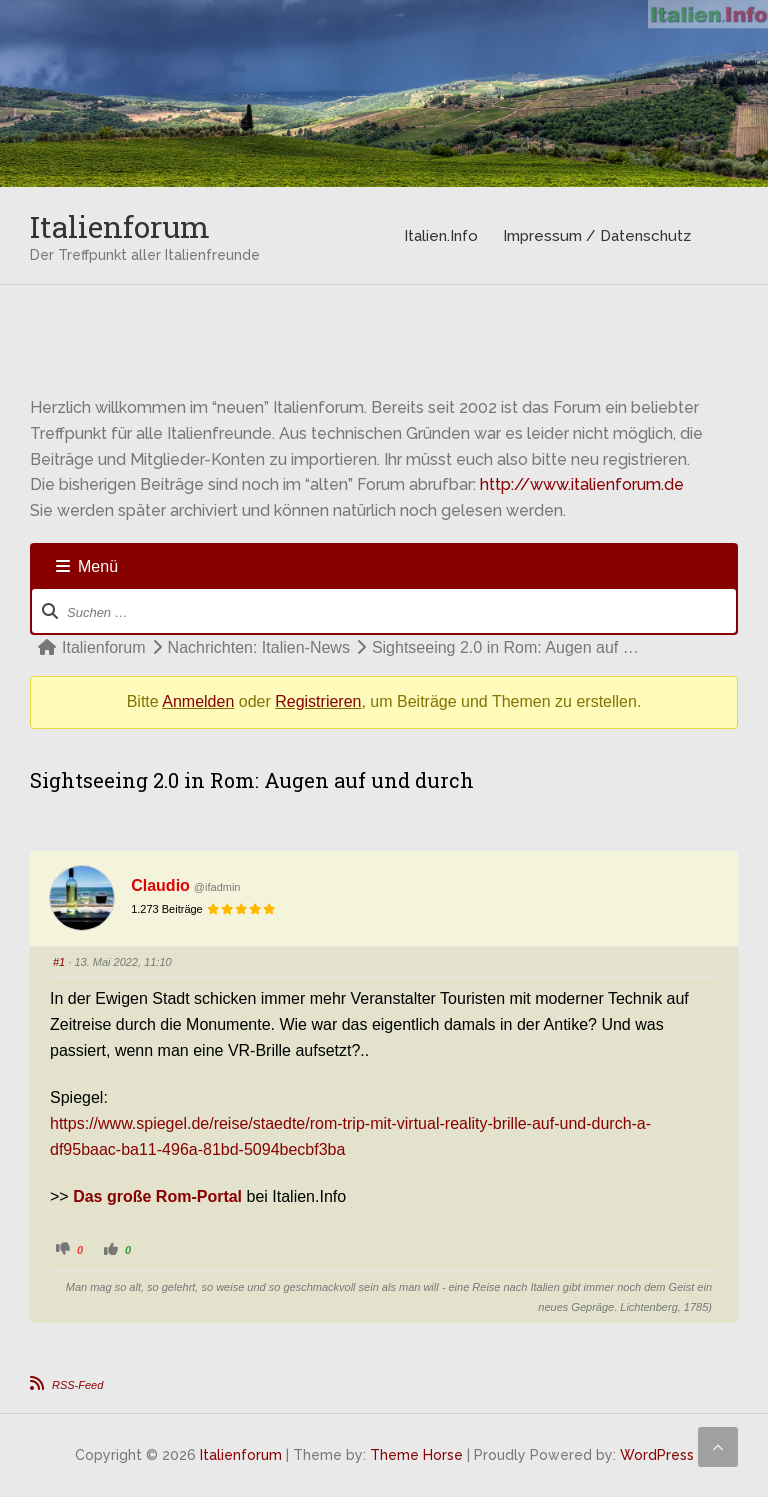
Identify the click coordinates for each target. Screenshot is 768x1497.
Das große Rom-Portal (157, 1196)
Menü (87, 566)
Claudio (160, 885)
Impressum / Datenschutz (597, 236)
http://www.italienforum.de (582, 484)
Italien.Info (441, 236)
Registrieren (318, 701)
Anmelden (198, 701)
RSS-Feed (77, 1385)
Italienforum (120, 226)
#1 (59, 962)
